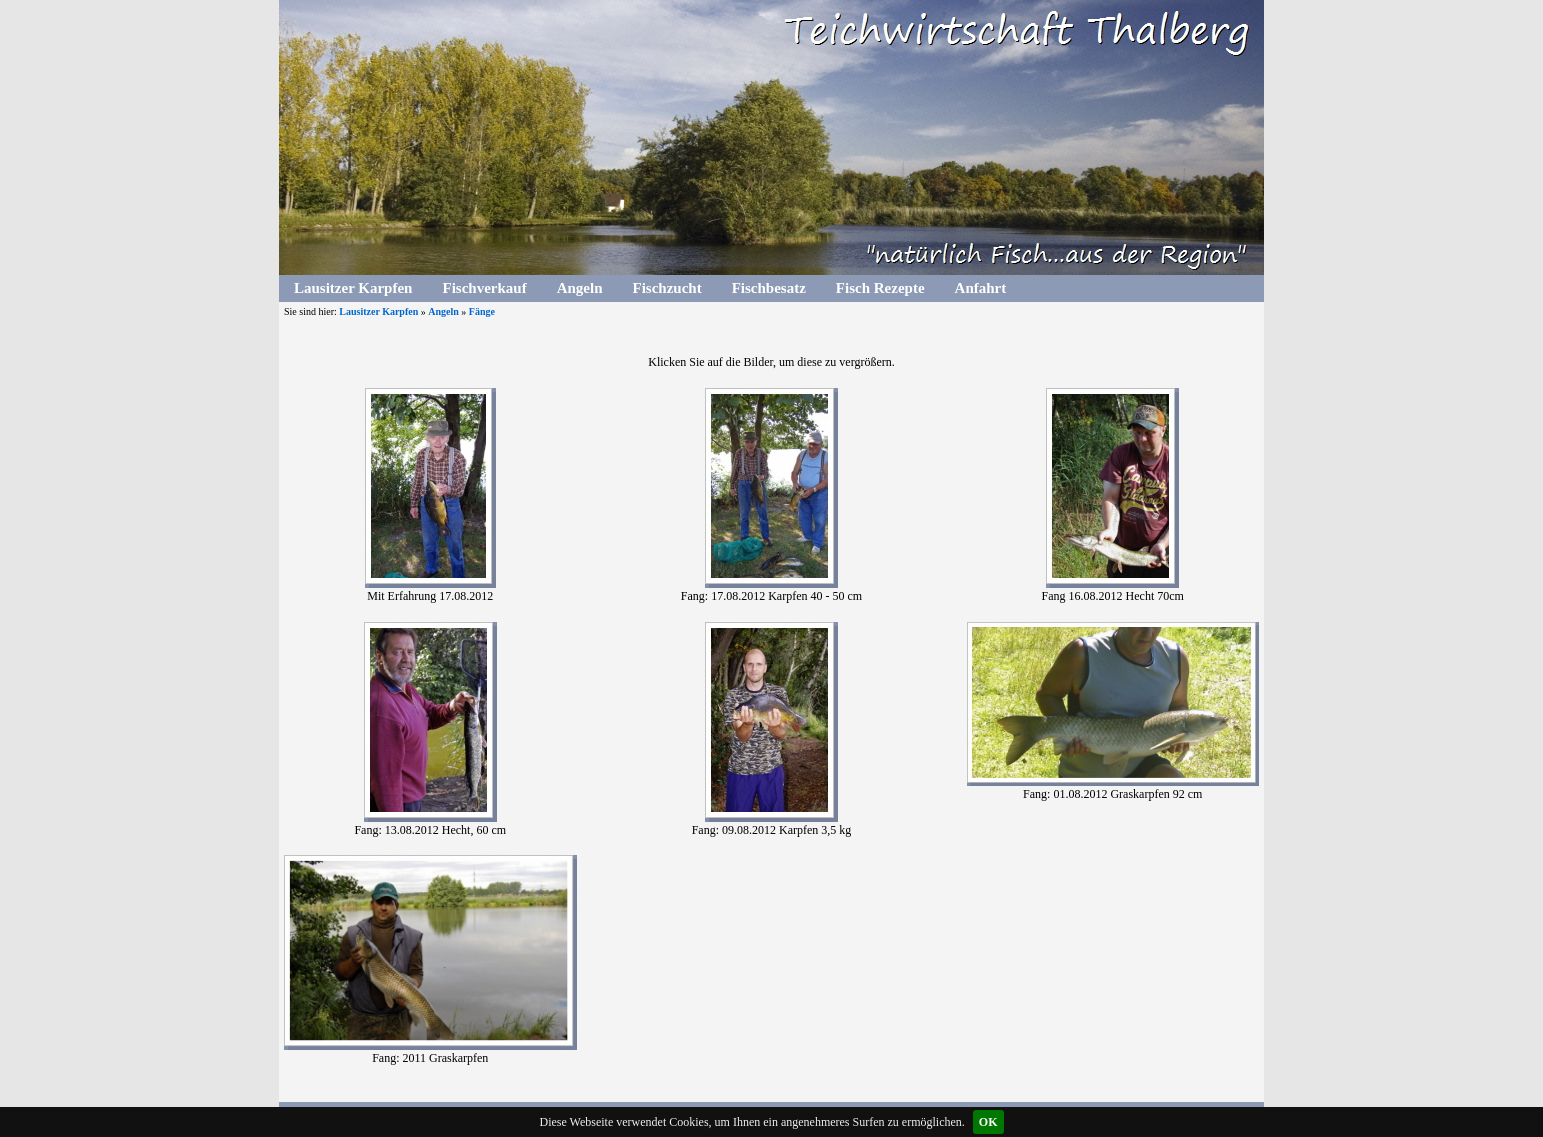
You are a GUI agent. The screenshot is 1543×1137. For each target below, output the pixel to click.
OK (988, 1122)
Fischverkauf (484, 288)
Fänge (482, 311)
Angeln (580, 288)
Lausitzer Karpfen (353, 288)
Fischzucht (666, 288)
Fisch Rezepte (880, 288)
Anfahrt (981, 288)
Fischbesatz (769, 288)
